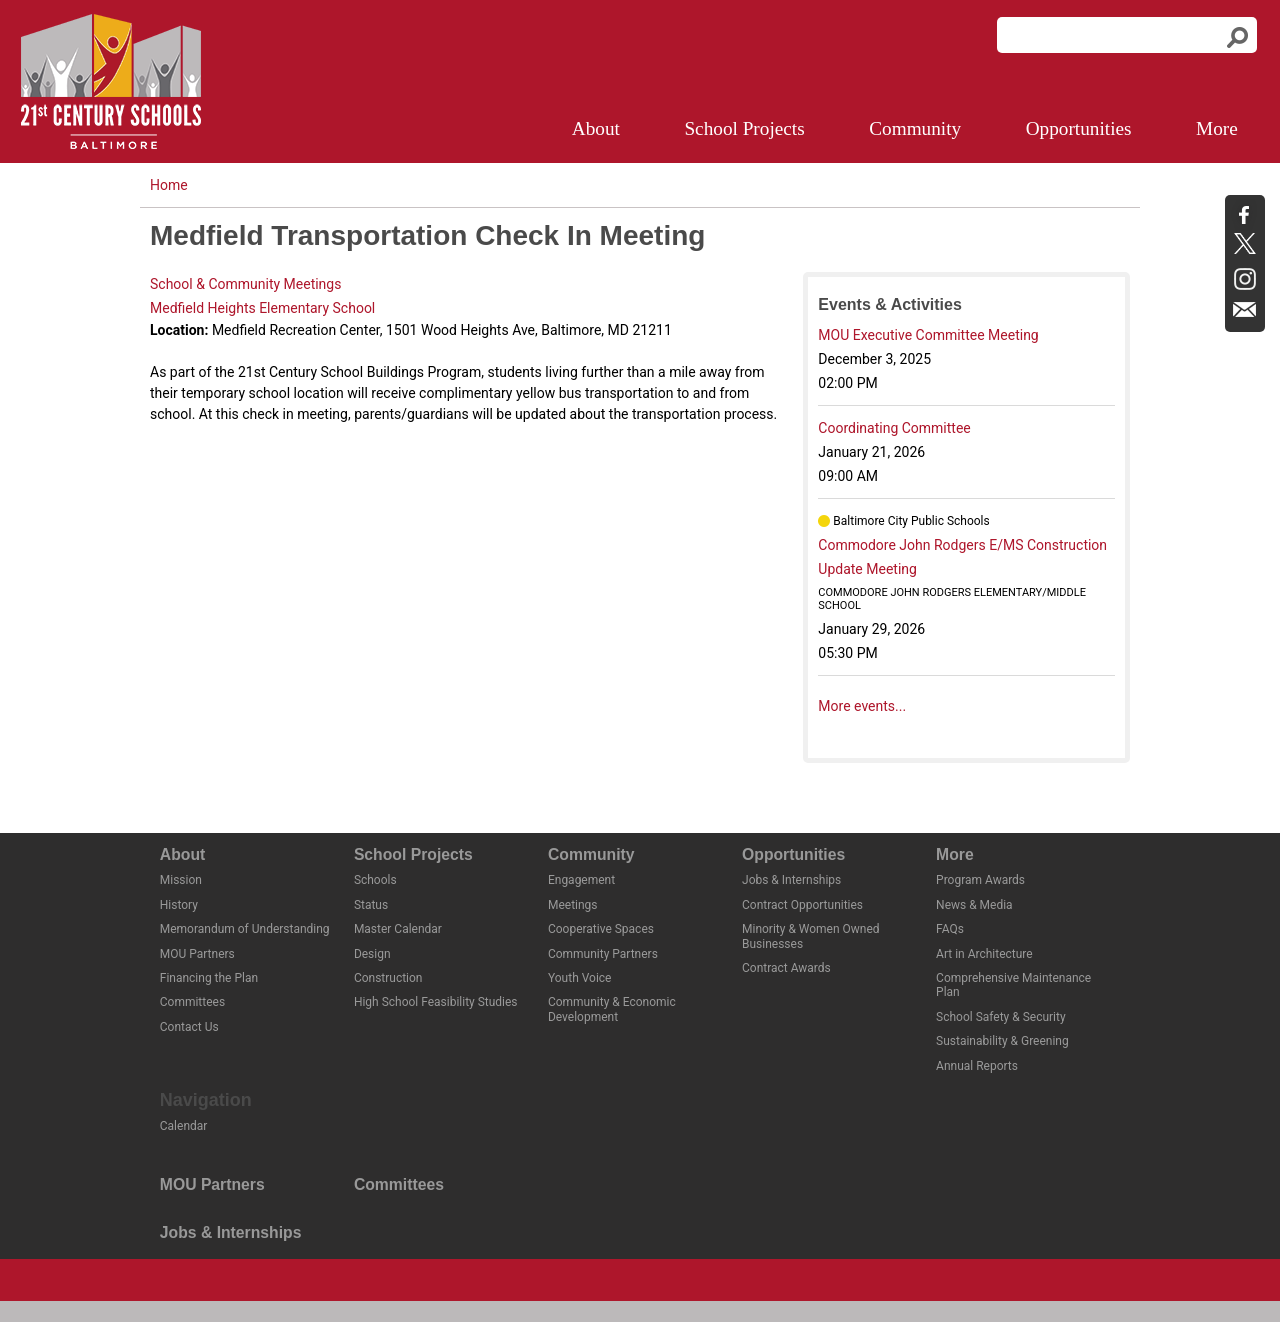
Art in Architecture (984, 954)
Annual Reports (977, 1066)
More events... (862, 706)
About (596, 128)
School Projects (744, 128)
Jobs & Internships (791, 880)
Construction (388, 978)
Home (169, 185)
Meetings (573, 905)
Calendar (184, 1126)
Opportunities (1079, 128)
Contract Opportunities (802, 905)
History (179, 905)
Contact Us (189, 1027)
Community (915, 128)
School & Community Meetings (245, 284)
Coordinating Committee (894, 428)
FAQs (950, 929)
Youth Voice (580, 978)
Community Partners (603, 954)
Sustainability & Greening (1002, 1041)
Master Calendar (398, 929)
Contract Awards (786, 968)
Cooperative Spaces (601, 929)
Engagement (581, 880)
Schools (375, 880)
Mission (181, 880)
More (1217, 128)
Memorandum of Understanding (245, 929)
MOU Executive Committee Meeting (928, 335)
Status (371, 905)
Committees (192, 1002)
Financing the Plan (209, 978)
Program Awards (980, 880)
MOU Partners (197, 954)
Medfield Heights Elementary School (262, 308)
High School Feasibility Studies (436, 1002)
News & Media (974, 905)
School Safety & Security (1000, 1017)
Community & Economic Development (612, 1009)
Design (372, 954)
